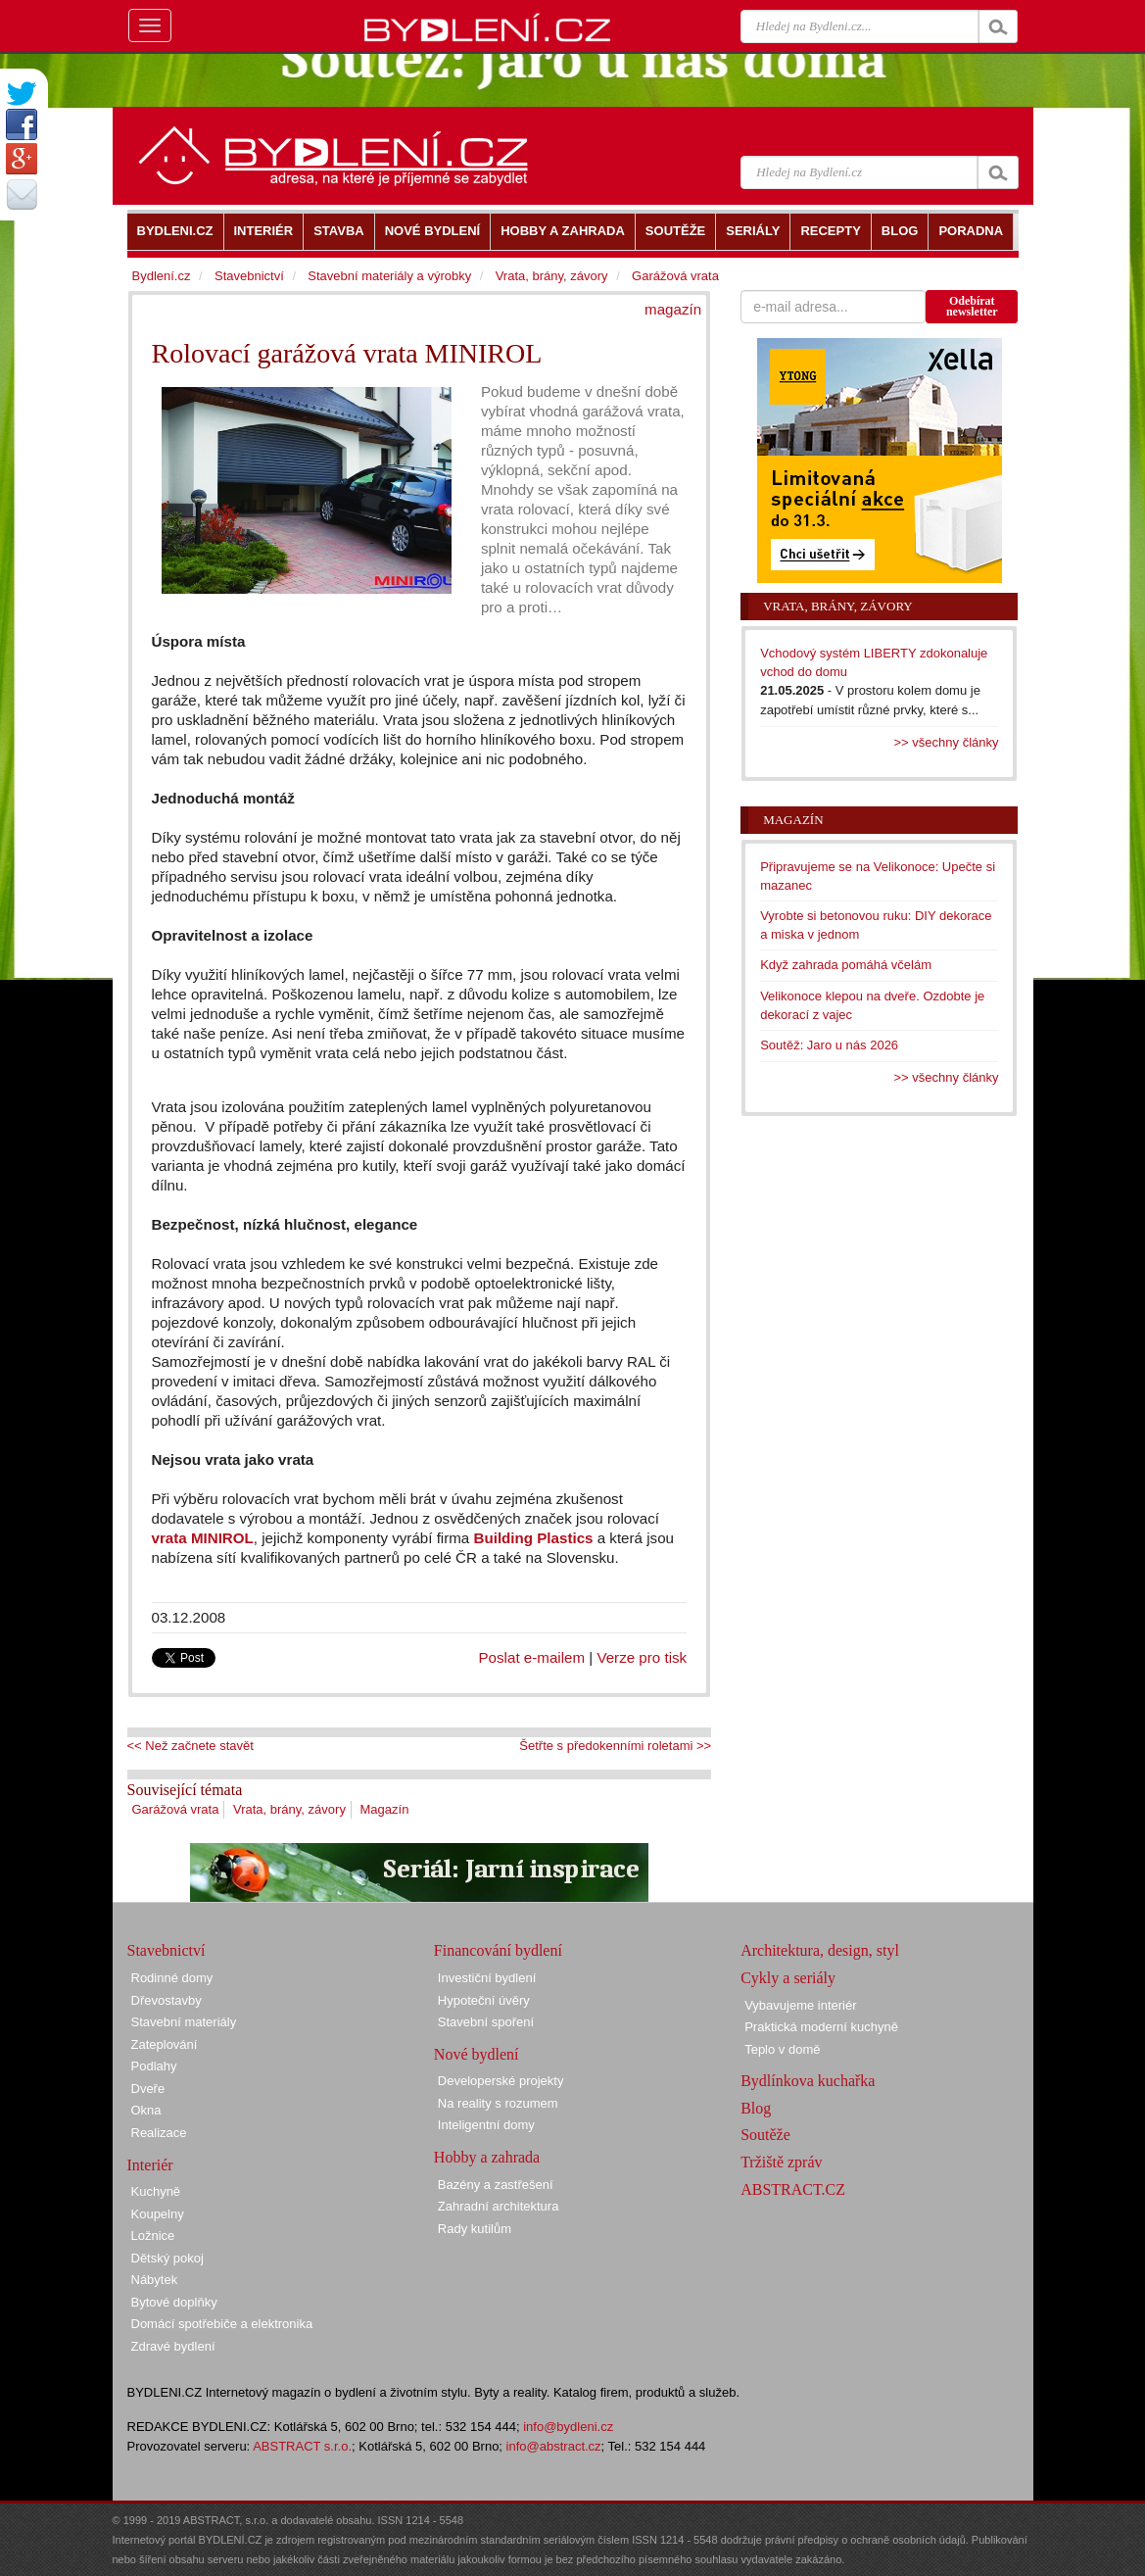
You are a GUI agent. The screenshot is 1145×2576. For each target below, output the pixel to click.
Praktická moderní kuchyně (821, 2026)
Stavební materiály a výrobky (389, 275)
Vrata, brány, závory (289, 1809)
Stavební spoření (486, 2022)
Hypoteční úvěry (484, 2000)
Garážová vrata (175, 1809)
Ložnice (153, 2235)
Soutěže (765, 2134)
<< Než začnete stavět (190, 1745)
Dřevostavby (166, 2000)
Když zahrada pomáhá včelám (845, 964)
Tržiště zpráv (781, 2162)
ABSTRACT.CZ (792, 2189)
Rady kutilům (474, 2228)
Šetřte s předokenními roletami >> (615, 1745)
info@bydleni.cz (568, 2426)
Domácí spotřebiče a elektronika (222, 2323)
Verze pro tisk (641, 1657)
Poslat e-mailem (532, 1657)
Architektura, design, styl (819, 1950)
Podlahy (154, 2066)
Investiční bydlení (487, 1977)
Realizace (159, 2132)
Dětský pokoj (167, 2258)
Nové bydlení (476, 2054)
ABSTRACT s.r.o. (302, 2446)
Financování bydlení (498, 1950)
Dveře (148, 2088)
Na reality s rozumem (498, 2103)
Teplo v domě (782, 2049)
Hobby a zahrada (487, 2157)
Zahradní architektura (498, 2206)
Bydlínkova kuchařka (807, 2080)
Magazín (384, 1809)
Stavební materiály (184, 2022)
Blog (755, 2108)
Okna (146, 2110)
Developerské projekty (501, 2080)
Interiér (150, 2165)
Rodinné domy (172, 1977)
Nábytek (154, 2279)
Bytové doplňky (174, 2302)
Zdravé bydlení (173, 2346)
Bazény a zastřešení (495, 2184)
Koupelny (157, 2214)
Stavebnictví (249, 275)
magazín (672, 309)
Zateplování (164, 2044)
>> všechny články (946, 742)
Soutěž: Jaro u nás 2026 (829, 1045)
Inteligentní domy (486, 2124)
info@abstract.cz (553, 2446)
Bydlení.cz (161, 275)
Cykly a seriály (787, 1977)
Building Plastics (535, 1538)
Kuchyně (156, 2191)
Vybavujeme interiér (800, 2005)
